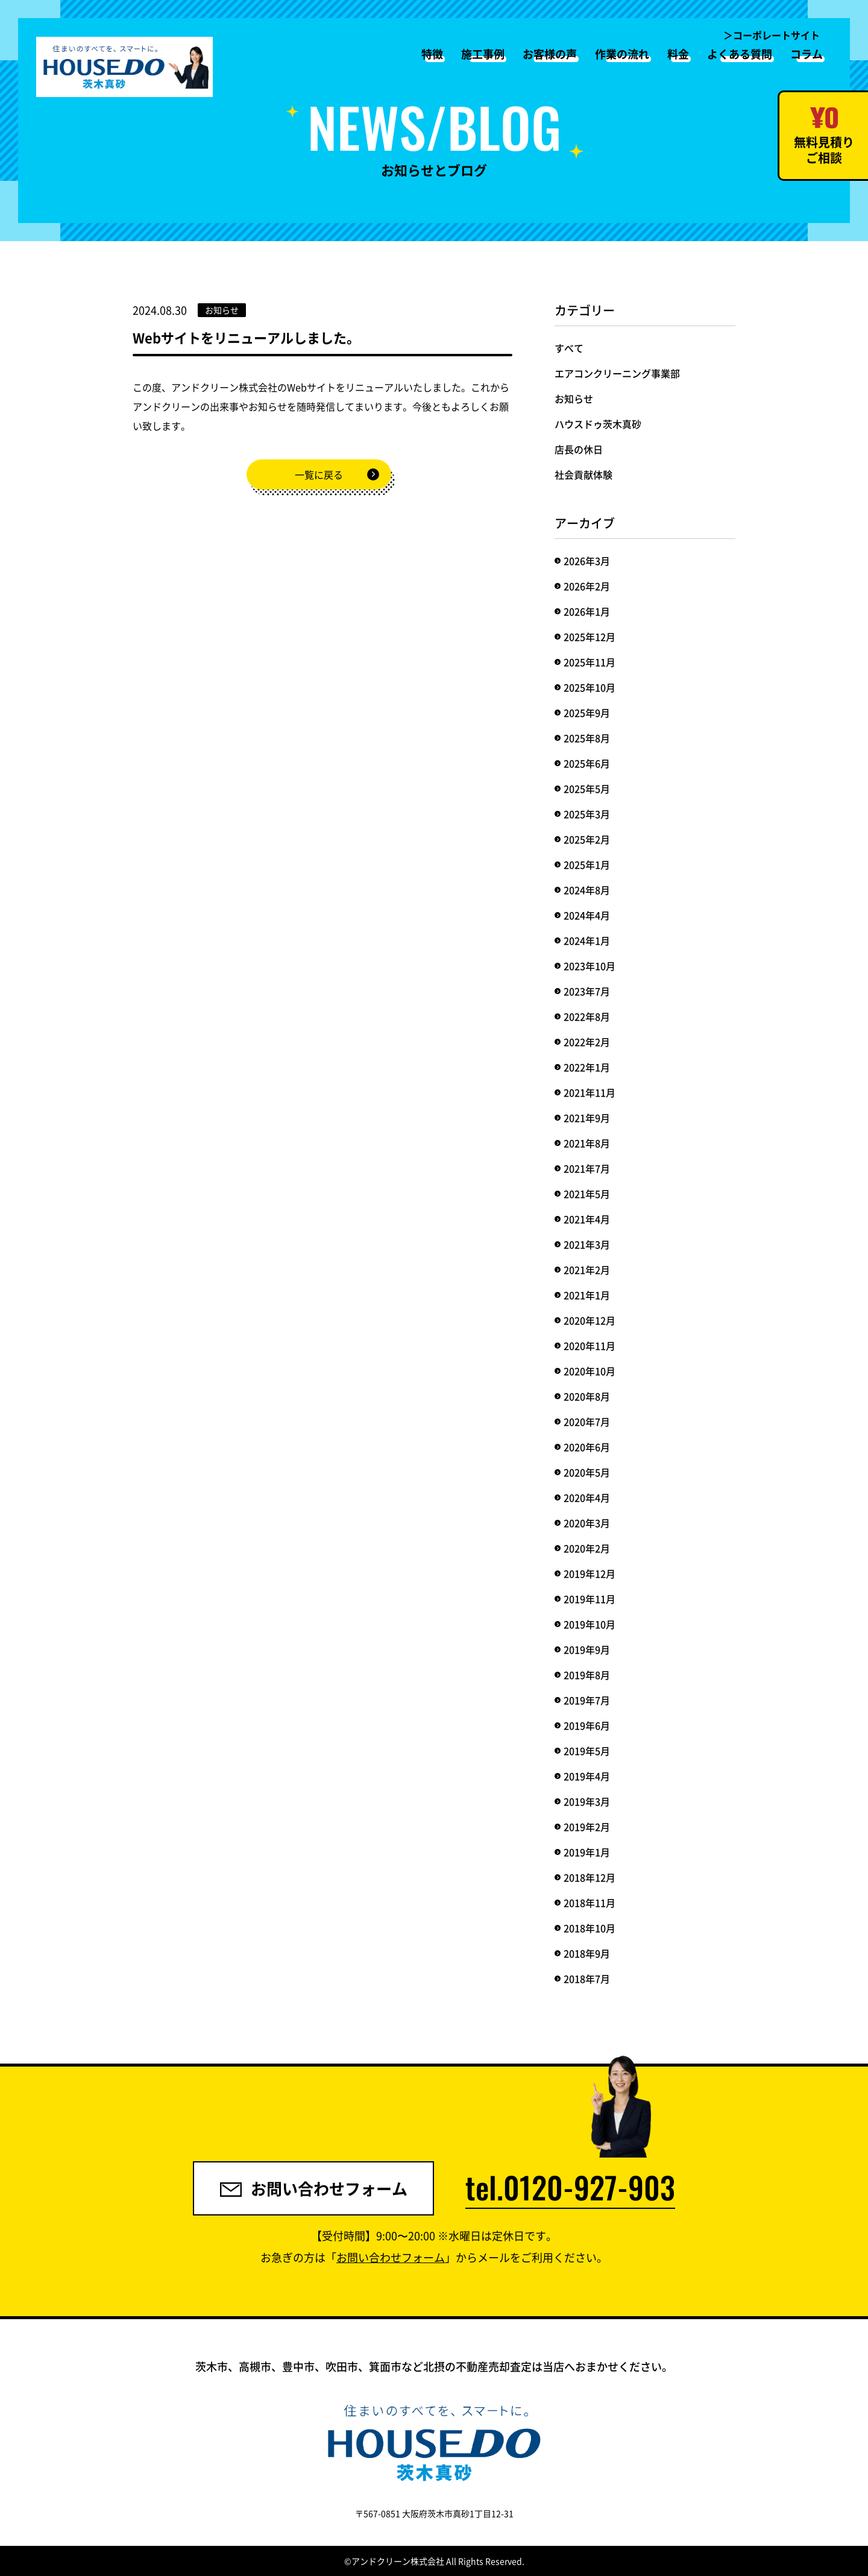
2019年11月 (589, 1599)
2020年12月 (589, 1320)
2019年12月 (589, 1573)
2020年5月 (587, 1472)
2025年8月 (587, 738)
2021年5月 (587, 1193)
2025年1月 (587, 864)
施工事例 (483, 53)
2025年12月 (589, 636)
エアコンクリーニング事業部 (617, 373)
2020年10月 (589, 1371)
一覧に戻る (319, 474)
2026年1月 (587, 611)
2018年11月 (589, 1902)
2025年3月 (587, 814)
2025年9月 (587, 712)
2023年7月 (587, 991)
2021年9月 (587, 1117)
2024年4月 (587, 915)
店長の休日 (579, 449)
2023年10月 (589, 966)
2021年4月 (587, 1219)
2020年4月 (587, 1497)
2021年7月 (587, 1168)
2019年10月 (589, 1624)
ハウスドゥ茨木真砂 (598, 424)
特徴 (432, 53)
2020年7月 (587, 1421)
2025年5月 (587, 788)
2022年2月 (587, 1041)
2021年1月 (587, 1295)
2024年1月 (587, 940)
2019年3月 (587, 1801)
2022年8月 (587, 1016)
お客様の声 (550, 53)
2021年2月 (587, 1269)
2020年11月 (589, 1345)
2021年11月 (589, 1092)
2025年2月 (587, 839)
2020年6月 (587, 1447)
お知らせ (574, 398)
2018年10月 (589, 1928)
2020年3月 (587, 1523)
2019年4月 (587, 1776)
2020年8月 (587, 1396)
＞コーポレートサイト (771, 35)
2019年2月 (587, 1826)
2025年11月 (589, 662)
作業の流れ (622, 53)
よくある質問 (739, 53)
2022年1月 (587, 1067)
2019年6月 (587, 1725)
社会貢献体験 (583, 474)
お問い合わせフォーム (313, 2188)
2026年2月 (587, 586)
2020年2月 (587, 1548)
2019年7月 (587, 1700)
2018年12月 (589, 1877)
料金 (678, 53)
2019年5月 (587, 1750)
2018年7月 (587, 1978)
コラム (806, 53)
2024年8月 (587, 890)
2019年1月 (587, 1852)
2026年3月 (587, 560)
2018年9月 (587, 1953)
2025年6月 (587, 763)
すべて (569, 348)
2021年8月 (587, 1143)
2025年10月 (589, 687)
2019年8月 (587, 1674)
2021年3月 (587, 1244)
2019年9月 (587, 1649)
